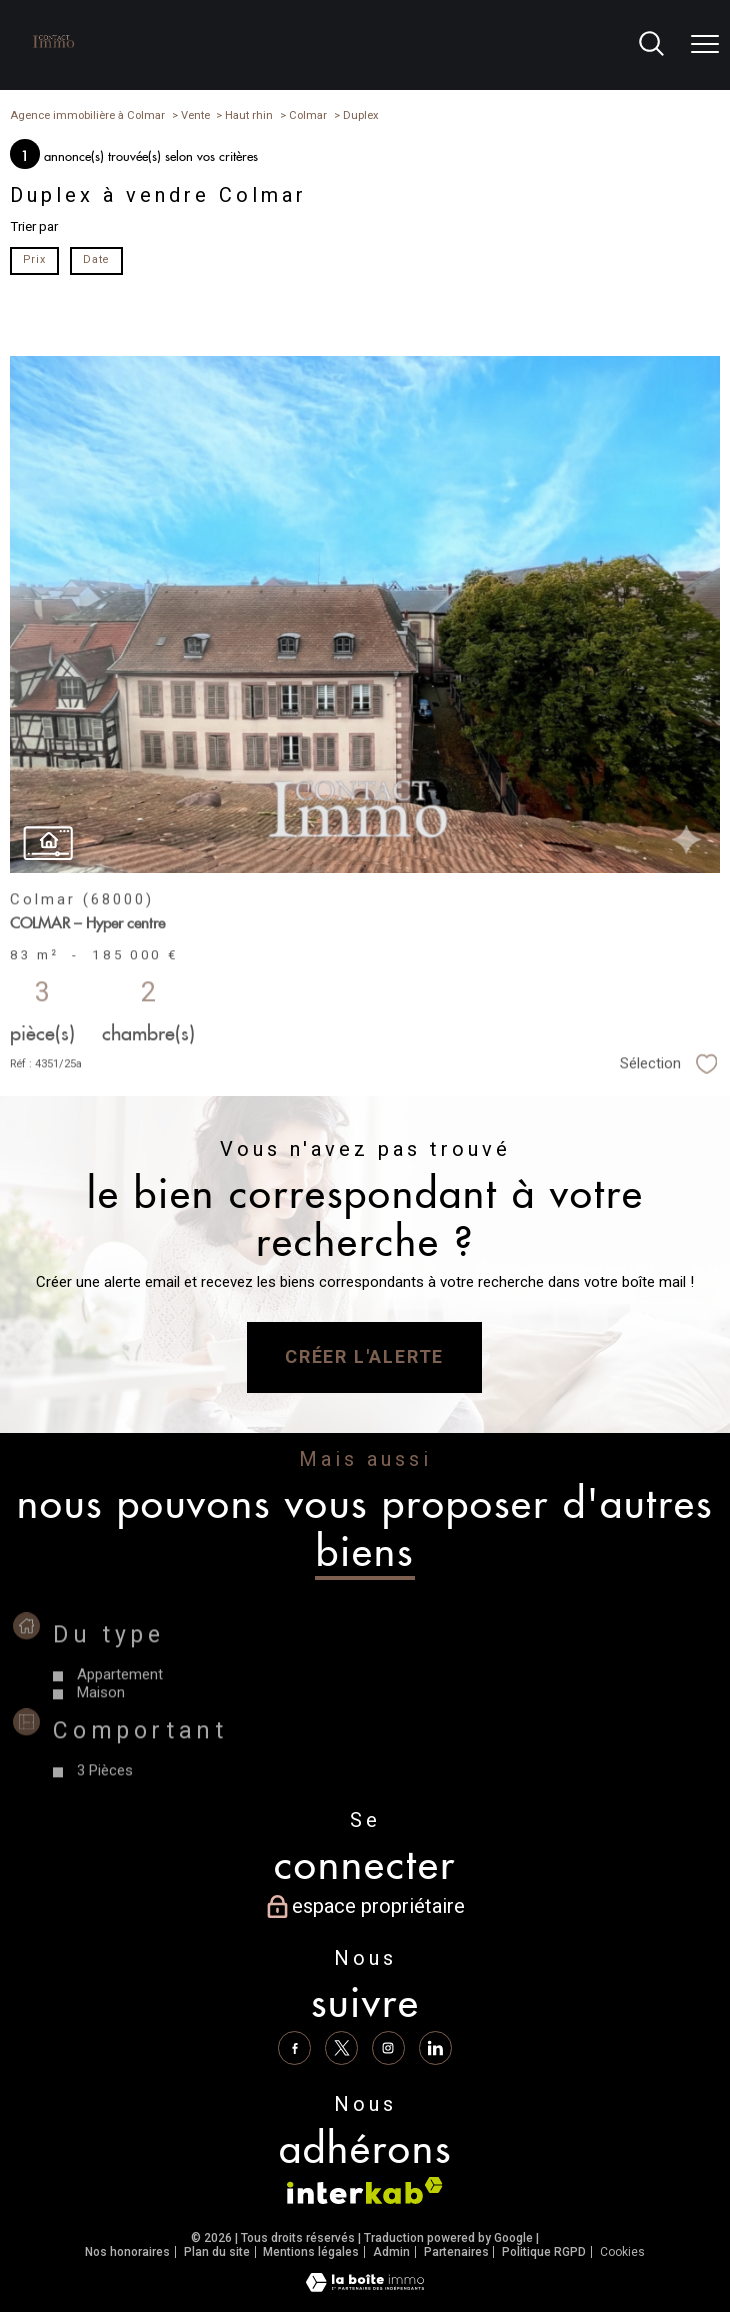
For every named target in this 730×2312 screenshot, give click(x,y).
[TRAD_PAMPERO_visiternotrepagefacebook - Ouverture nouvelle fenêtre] (294, 2048)
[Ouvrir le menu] (705, 45)
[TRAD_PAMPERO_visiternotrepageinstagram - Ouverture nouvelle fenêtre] (389, 2048)
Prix (34, 259)
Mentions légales (311, 2252)
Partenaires (456, 2252)
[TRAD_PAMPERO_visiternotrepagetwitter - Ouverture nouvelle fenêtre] (342, 2048)
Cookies (622, 2252)
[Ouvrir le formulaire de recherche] (651, 45)
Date (95, 259)
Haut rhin (249, 115)
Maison (102, 1734)
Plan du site (217, 2252)
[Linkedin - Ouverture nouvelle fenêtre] (436, 2048)
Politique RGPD (544, 2252)
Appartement (121, 1716)
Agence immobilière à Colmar (87, 115)
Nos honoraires (127, 2252)
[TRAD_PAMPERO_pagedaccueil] (53, 52)
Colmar (308, 115)
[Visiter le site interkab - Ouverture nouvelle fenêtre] (365, 2190)
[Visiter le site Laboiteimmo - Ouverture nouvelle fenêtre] (365, 2287)
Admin (391, 2252)
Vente (195, 115)
